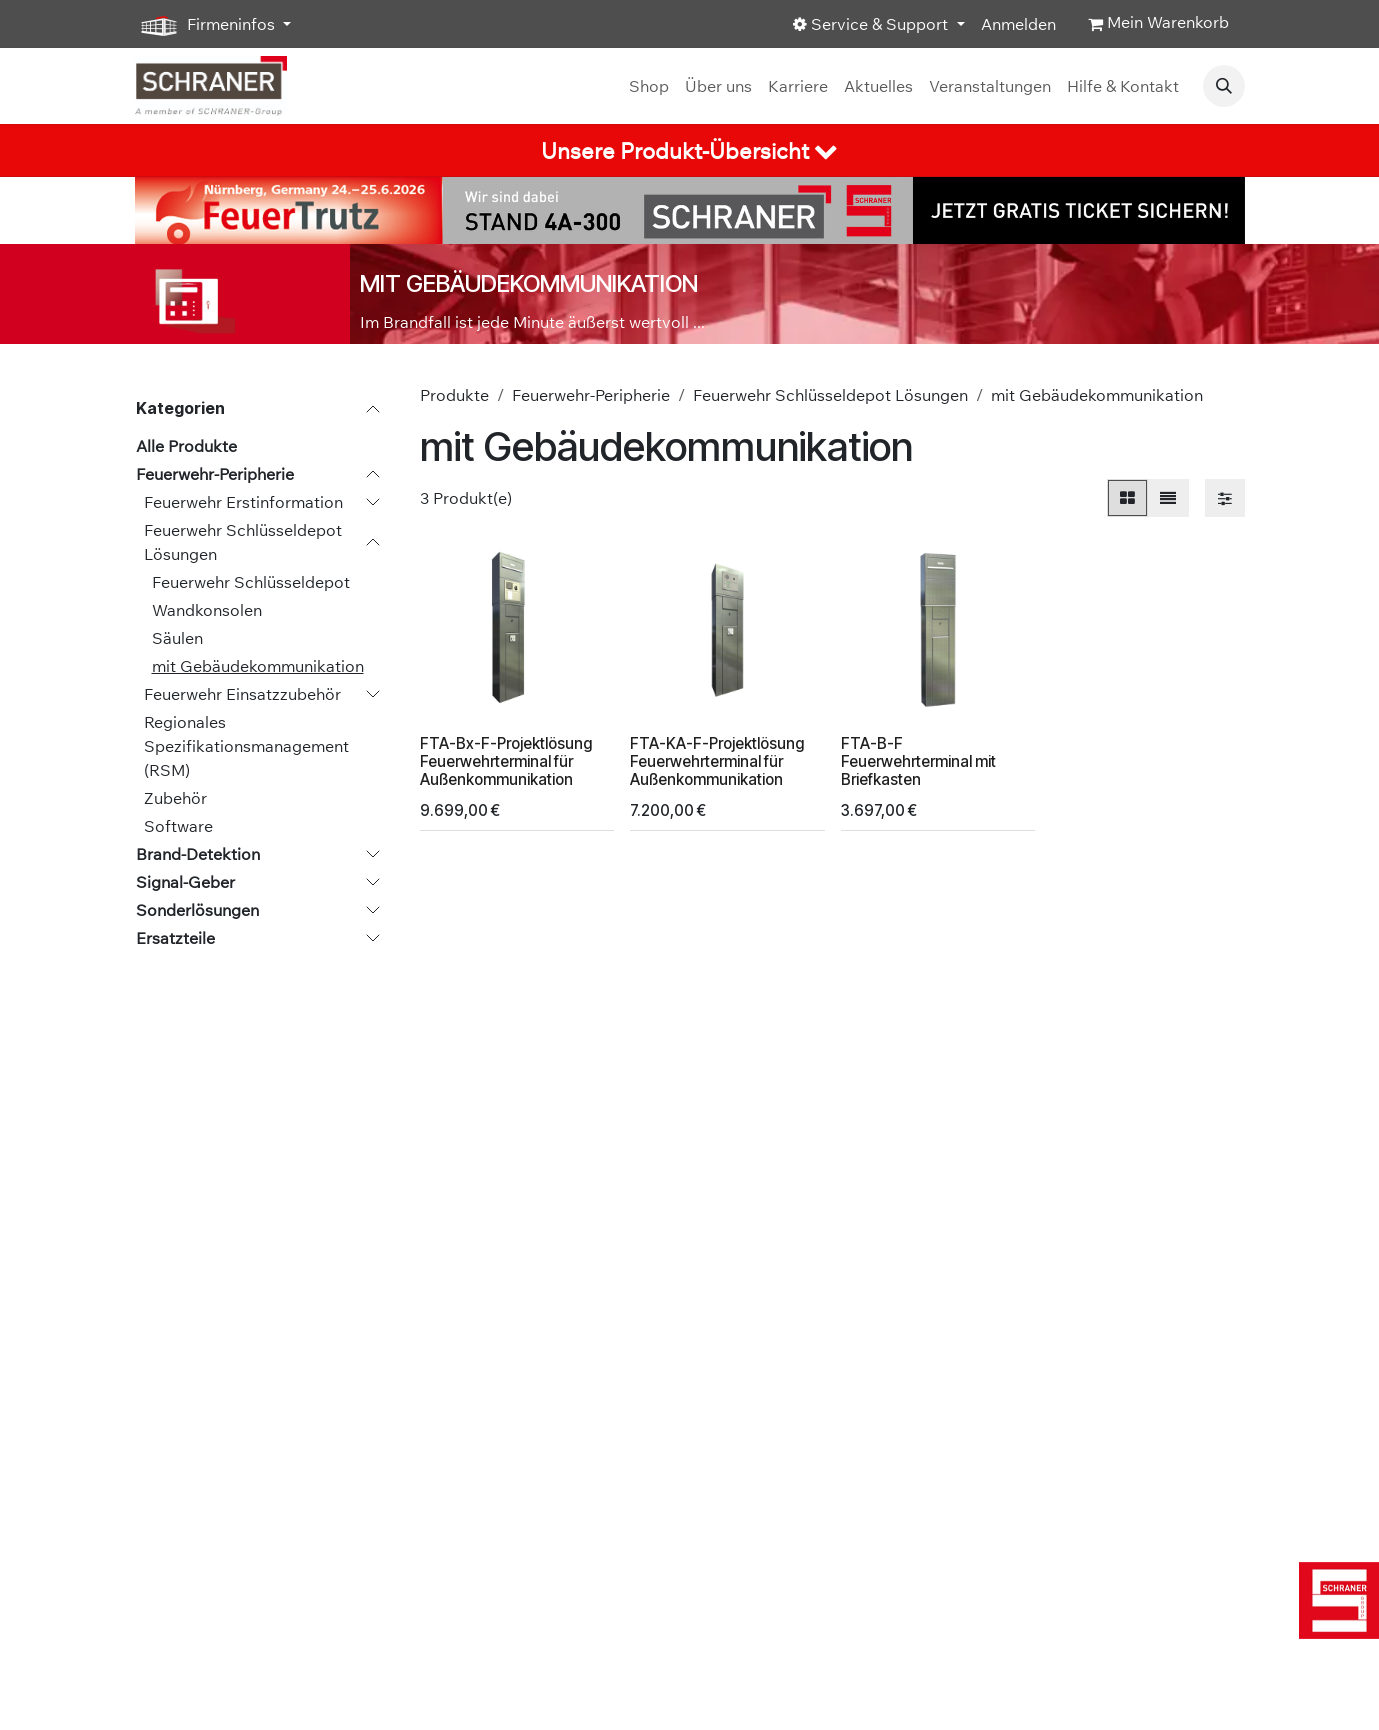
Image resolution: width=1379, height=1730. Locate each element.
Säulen (177, 638)
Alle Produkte (186, 446)
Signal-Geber (185, 882)
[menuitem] (649, 86)
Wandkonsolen (207, 610)
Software (178, 826)
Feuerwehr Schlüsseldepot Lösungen (243, 542)
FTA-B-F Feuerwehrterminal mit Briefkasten (917, 761)
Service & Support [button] (872, 24)
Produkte (454, 395)
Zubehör (175, 798)
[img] (1334, 1600)
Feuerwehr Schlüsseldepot (251, 582)
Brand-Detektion (198, 854)
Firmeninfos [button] (207, 25)
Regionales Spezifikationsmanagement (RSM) (246, 746)
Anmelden (1018, 24)
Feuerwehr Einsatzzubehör (242, 694)
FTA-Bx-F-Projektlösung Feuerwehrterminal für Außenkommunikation (506, 761)
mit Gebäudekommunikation (258, 666)
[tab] (689, 150)
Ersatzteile (175, 938)
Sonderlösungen (197, 910)
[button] (1224, 86)
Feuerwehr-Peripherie (215, 474)
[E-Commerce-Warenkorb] (1158, 24)
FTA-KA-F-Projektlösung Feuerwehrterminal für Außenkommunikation (717, 761)
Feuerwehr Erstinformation (243, 502)
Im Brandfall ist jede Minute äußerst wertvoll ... (532, 322)
